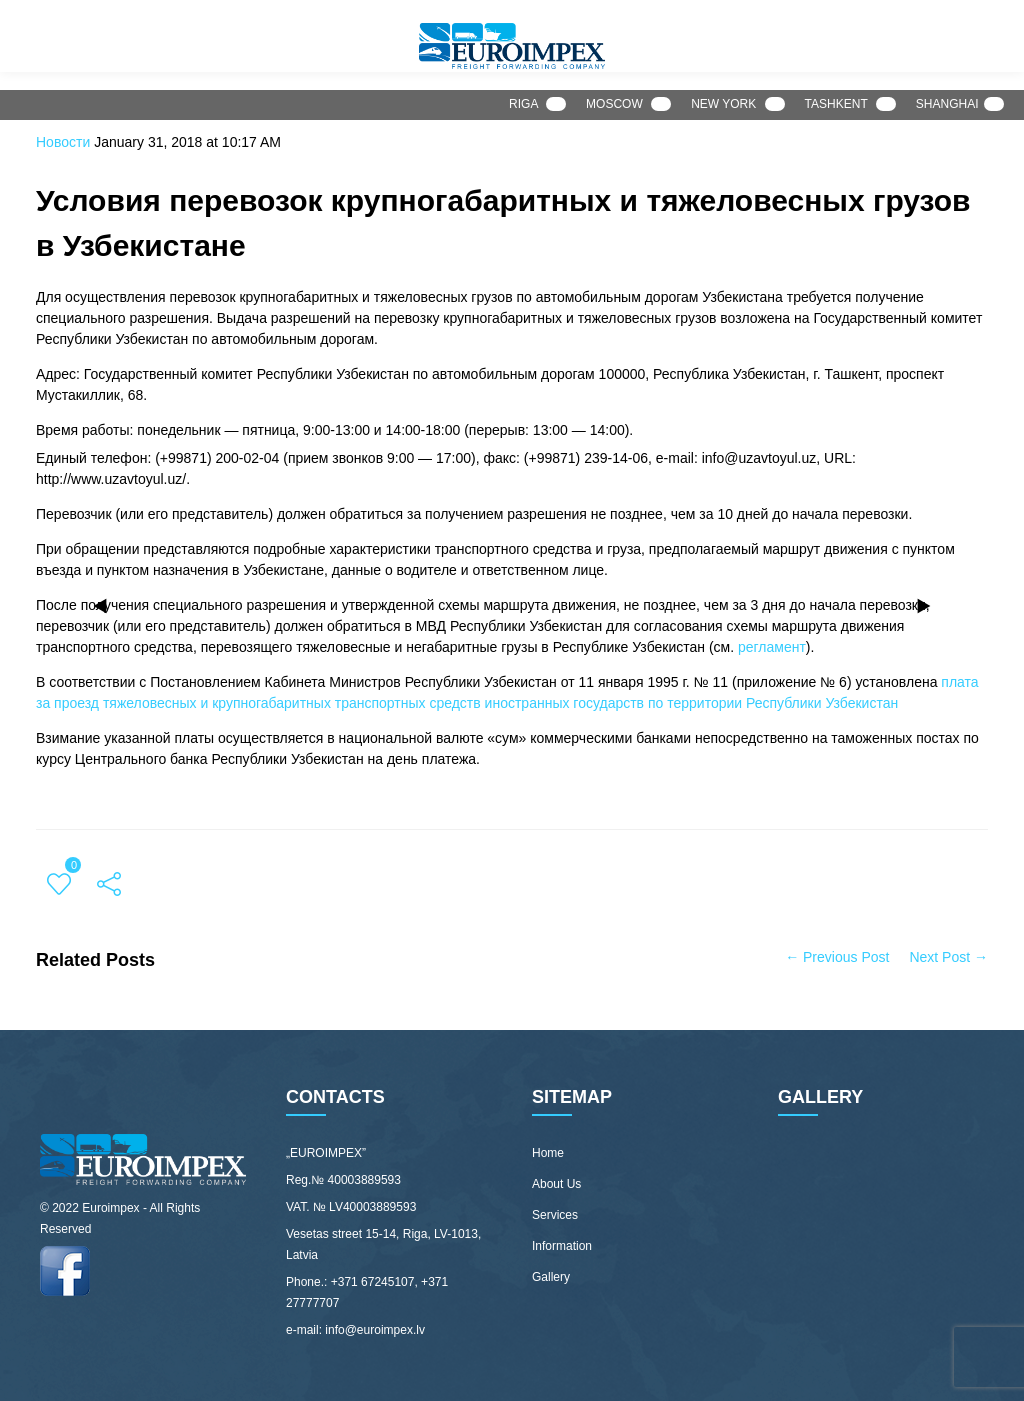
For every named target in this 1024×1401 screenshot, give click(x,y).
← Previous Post (837, 957)
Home (548, 1153)
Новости (63, 142)
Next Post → (948, 957)
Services (555, 1215)
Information (562, 1246)
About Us (556, 1184)
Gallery (551, 1277)
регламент (772, 647)
